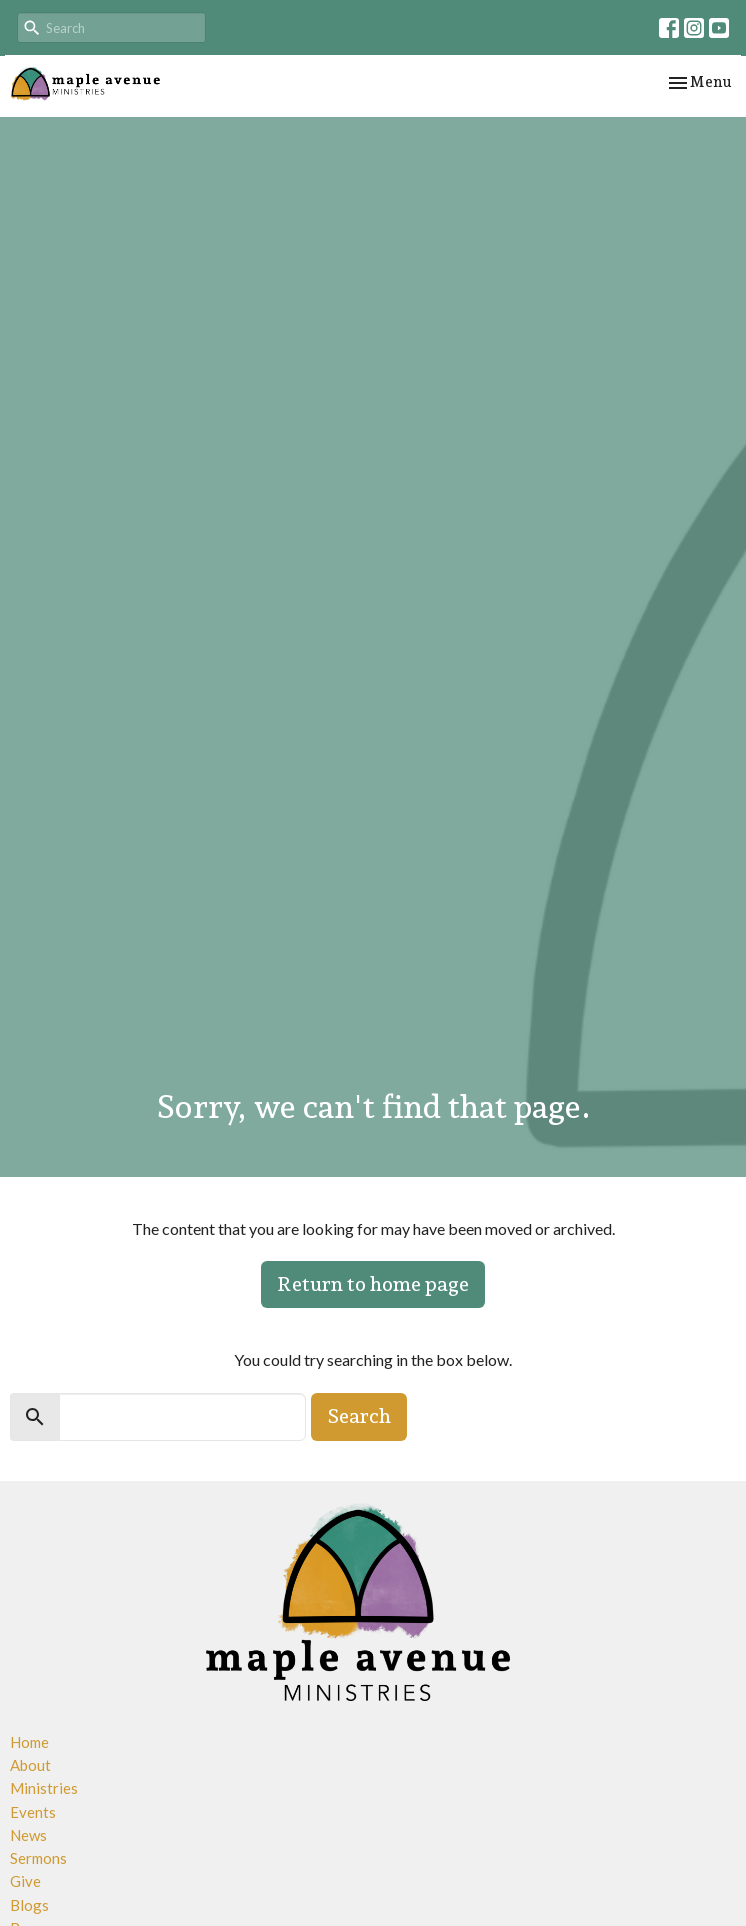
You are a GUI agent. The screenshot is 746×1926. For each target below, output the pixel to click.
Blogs (29, 1905)
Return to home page (373, 1284)
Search (359, 1416)
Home (29, 1742)
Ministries (44, 1788)
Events (33, 1812)
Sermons (38, 1858)
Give (25, 1881)
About (30, 1765)
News (28, 1835)
